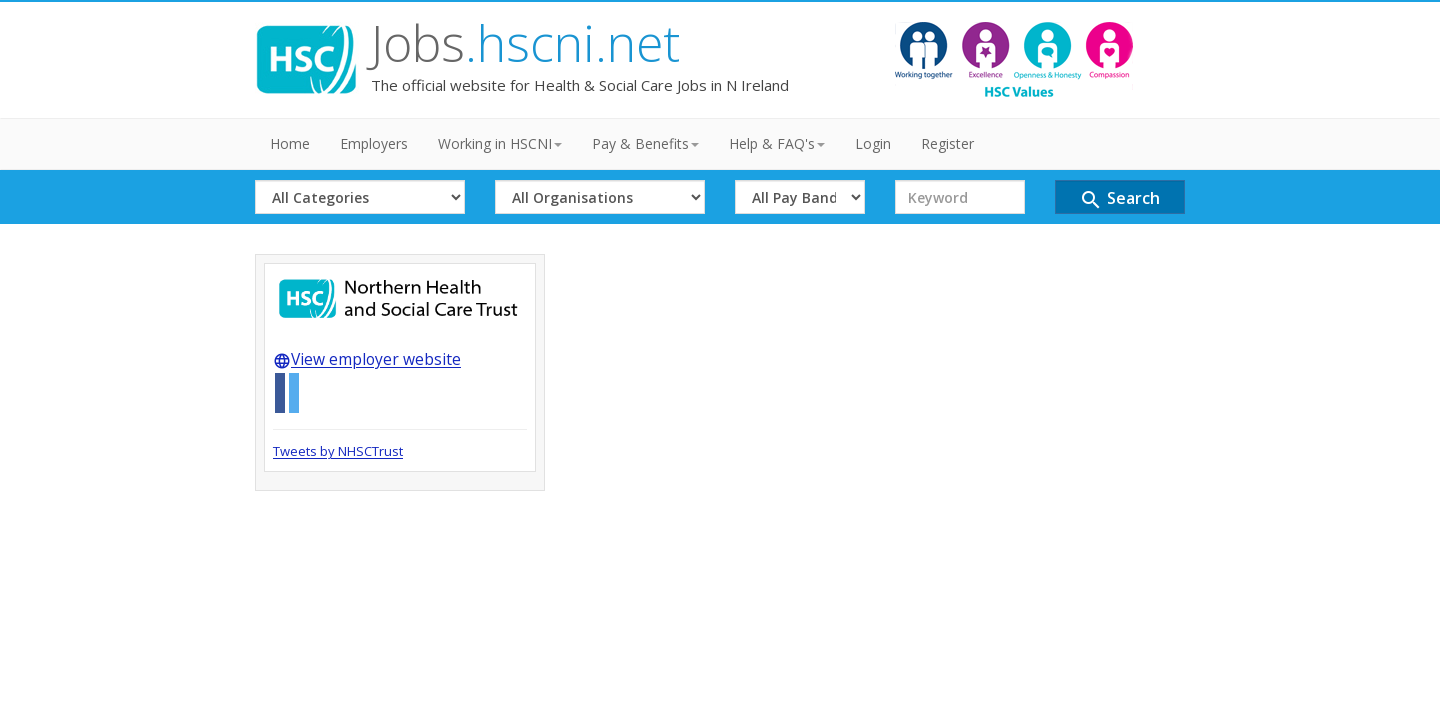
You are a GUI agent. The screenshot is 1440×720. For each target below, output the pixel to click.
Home (290, 143)
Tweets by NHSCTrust (338, 451)
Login (873, 143)
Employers (374, 143)
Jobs (525, 43)
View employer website (367, 359)
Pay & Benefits (645, 143)
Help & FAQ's (777, 143)
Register (947, 143)
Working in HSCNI (500, 143)
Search (1119, 199)
